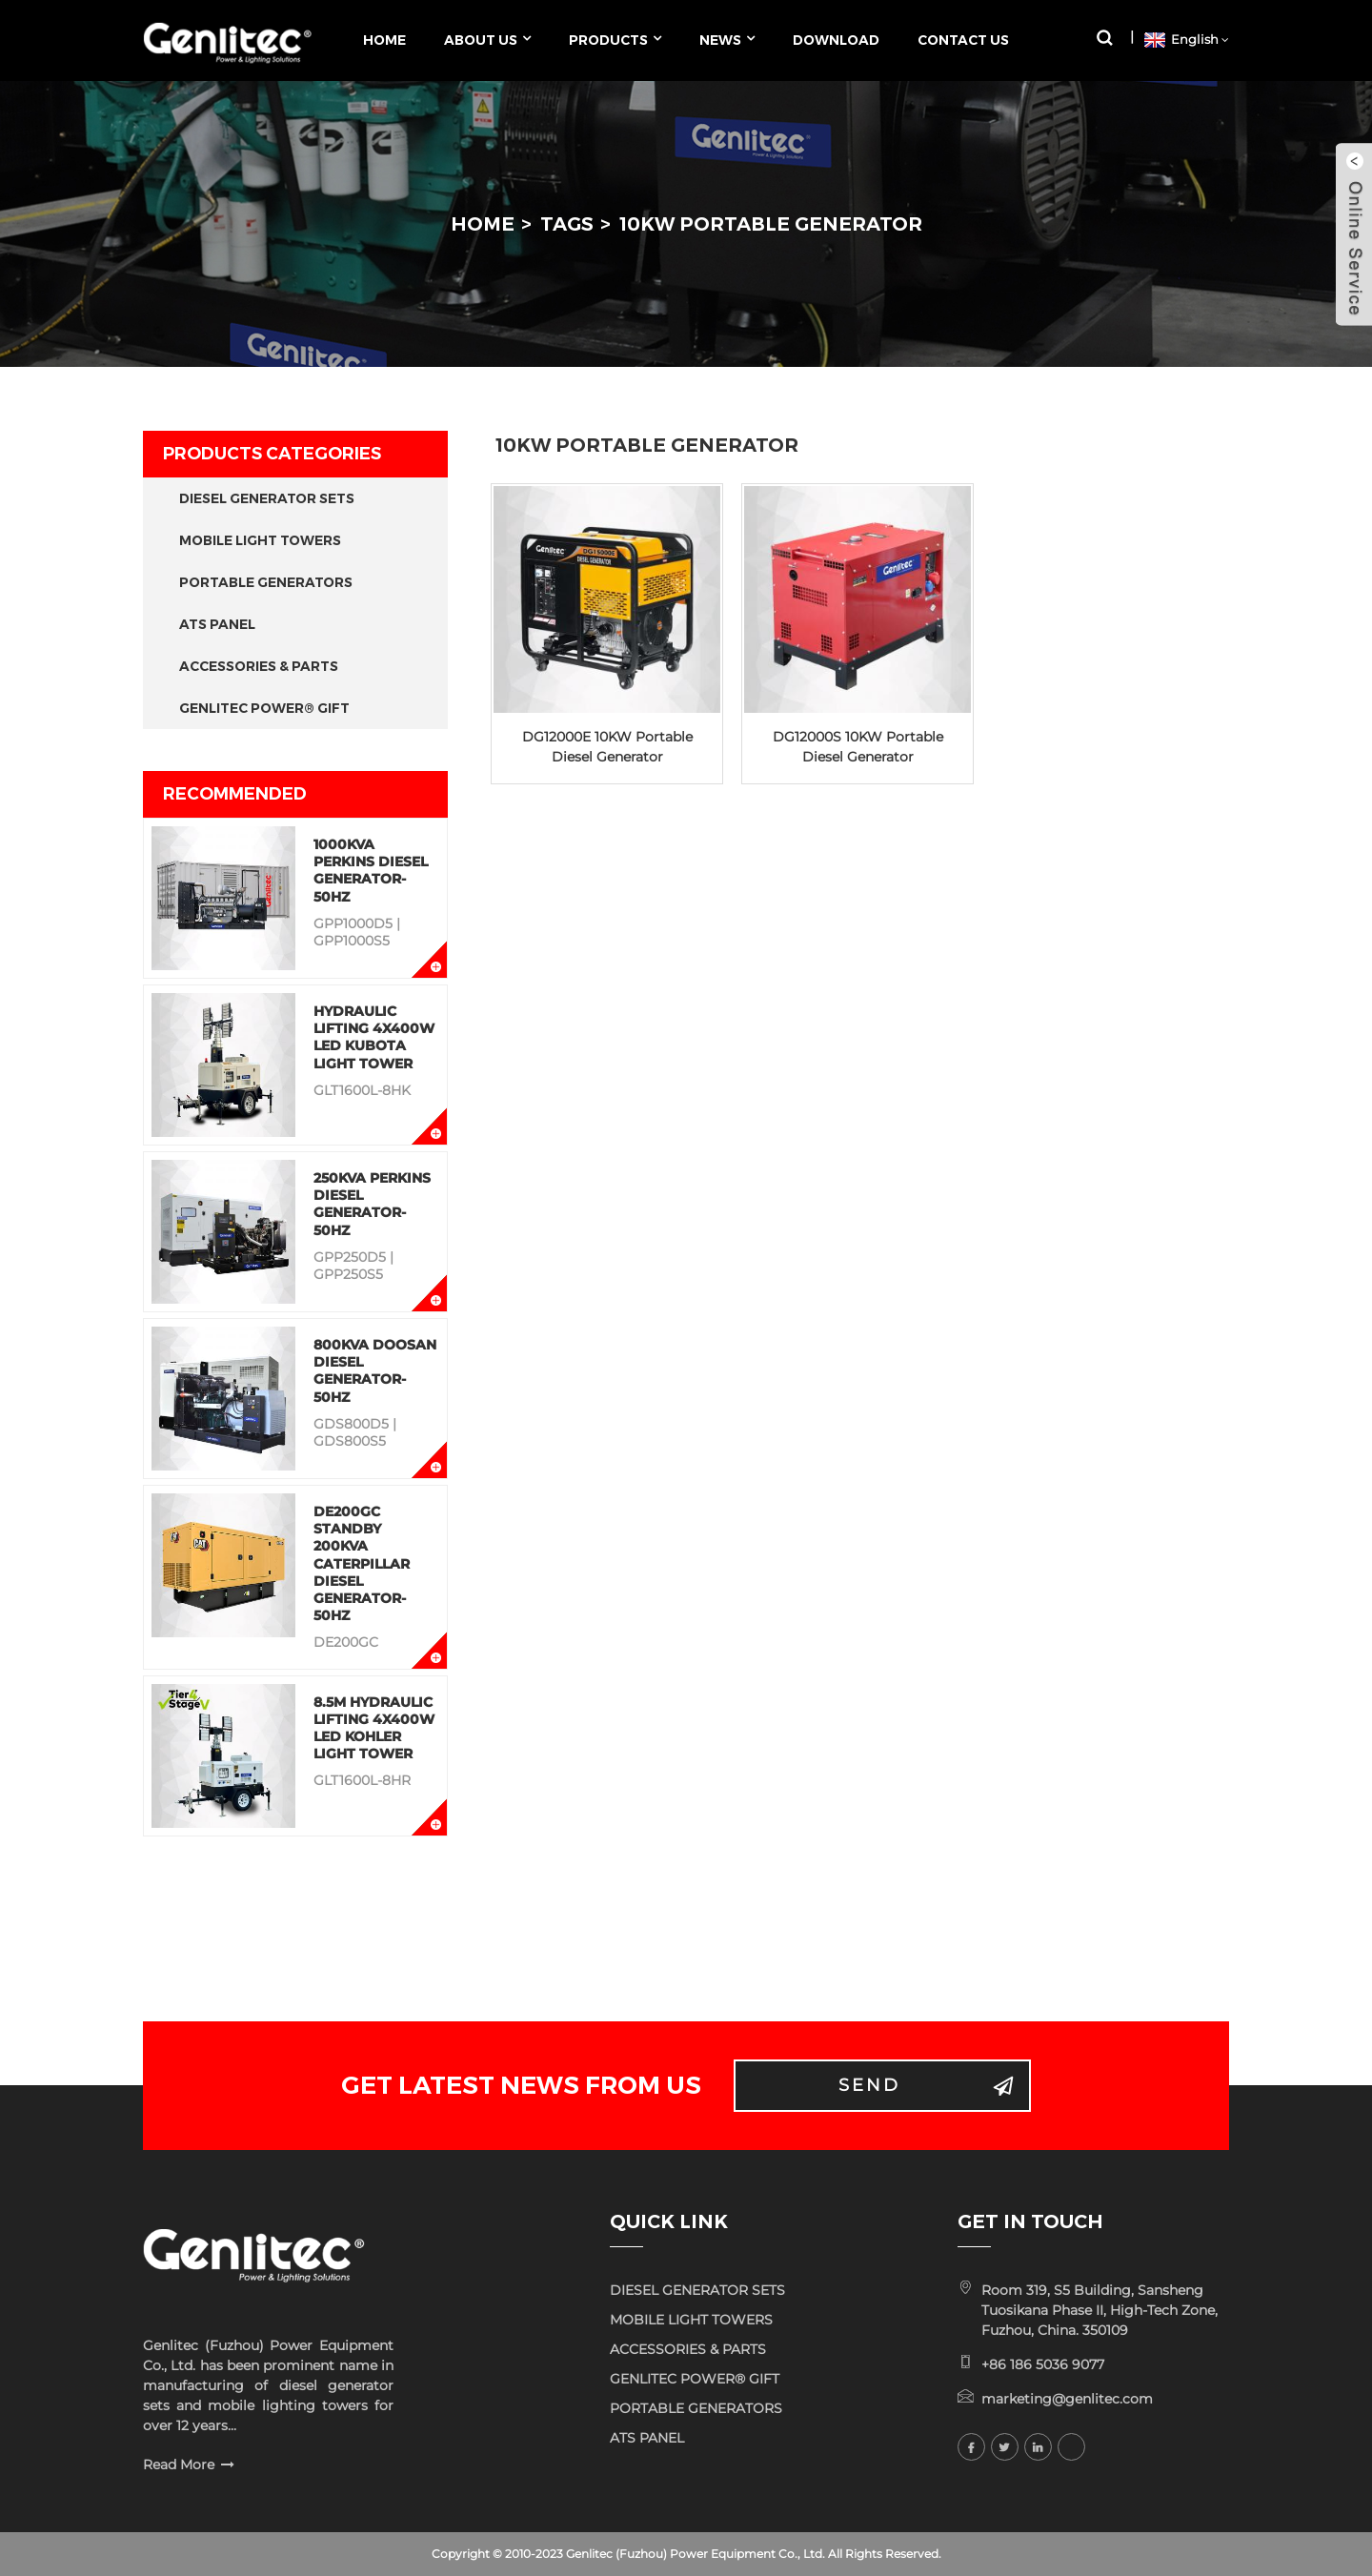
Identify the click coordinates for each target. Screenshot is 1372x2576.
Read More (178, 2464)
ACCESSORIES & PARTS (258, 666)
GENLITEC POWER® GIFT (264, 708)
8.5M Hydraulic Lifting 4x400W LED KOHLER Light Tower (373, 1728)
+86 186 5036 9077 (1042, 2364)
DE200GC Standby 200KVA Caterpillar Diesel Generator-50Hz (361, 1563)
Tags (567, 224)
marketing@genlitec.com (1067, 2398)
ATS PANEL (217, 624)
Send (869, 2085)
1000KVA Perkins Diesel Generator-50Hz (370, 870)
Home (482, 224)
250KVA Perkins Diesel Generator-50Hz (372, 1204)
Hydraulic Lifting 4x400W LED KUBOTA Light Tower (373, 1037)
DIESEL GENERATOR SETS (266, 498)
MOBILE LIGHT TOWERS (260, 540)
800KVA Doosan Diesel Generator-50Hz (374, 1371)
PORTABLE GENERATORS (266, 582)
